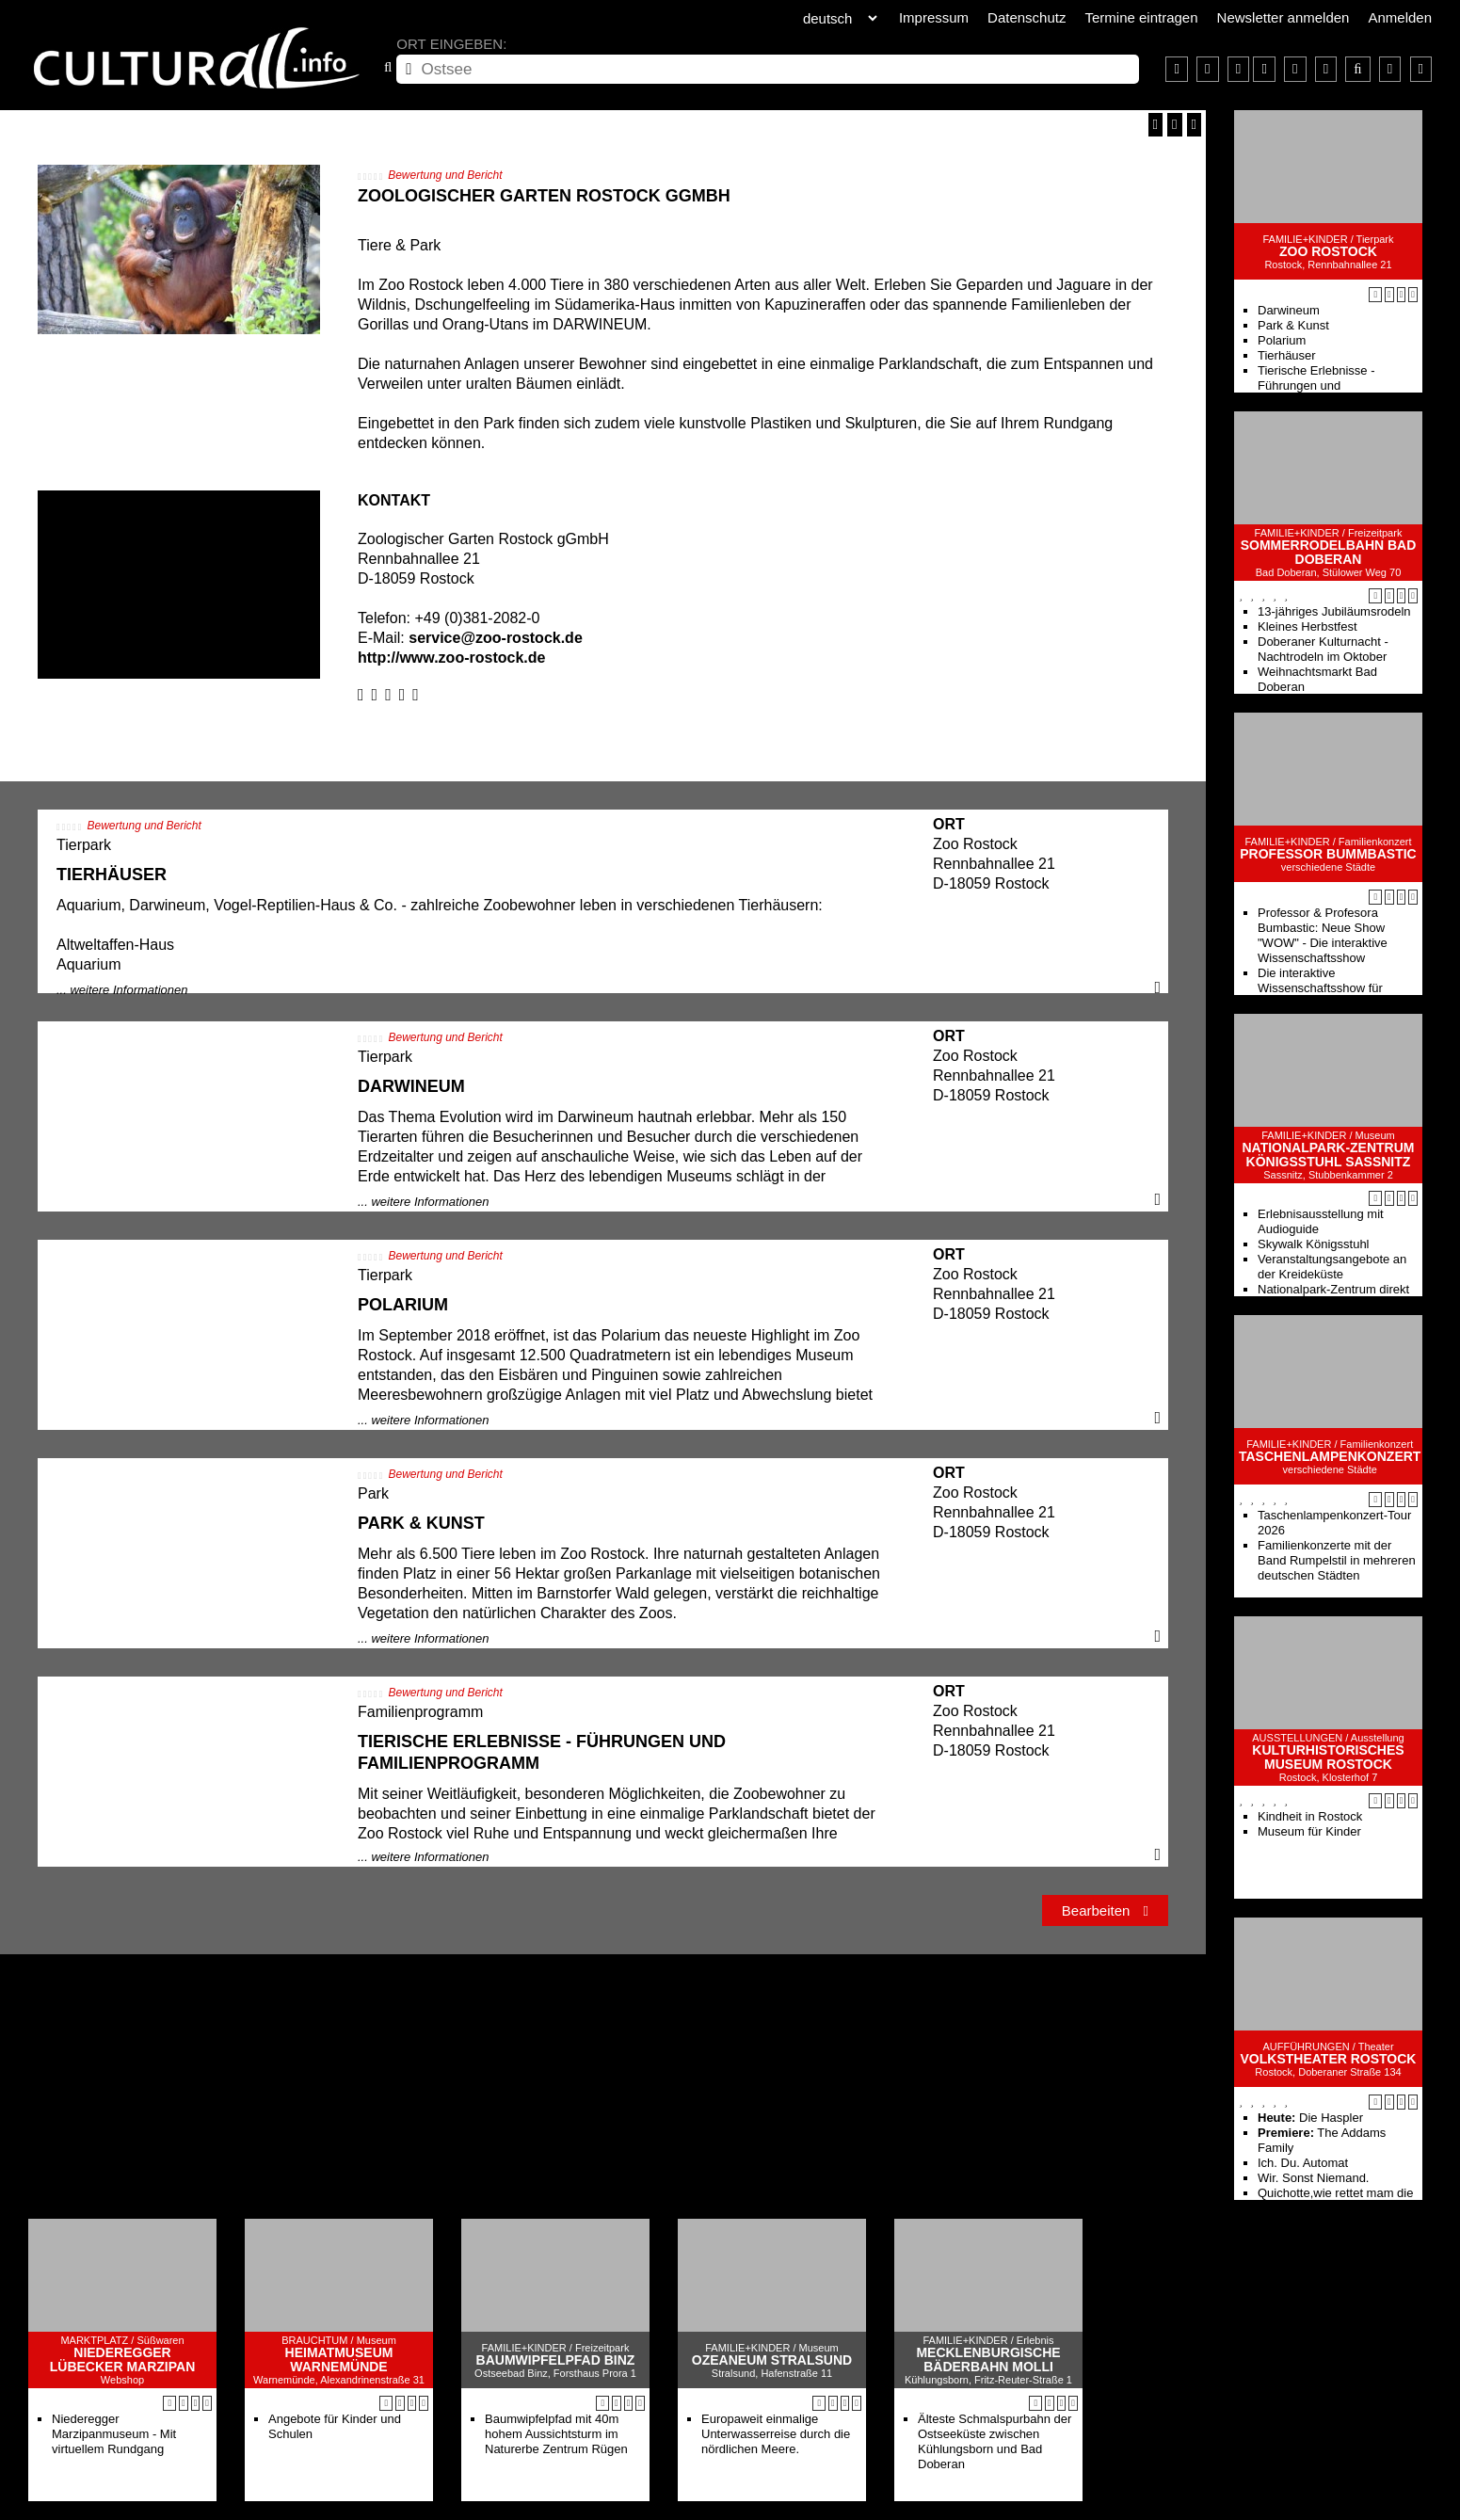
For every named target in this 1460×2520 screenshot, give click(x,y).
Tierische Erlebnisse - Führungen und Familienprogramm (1316, 385)
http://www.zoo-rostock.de (451, 658)
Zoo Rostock (1328, 252)
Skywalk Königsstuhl (1314, 1244)
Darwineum (1289, 310)
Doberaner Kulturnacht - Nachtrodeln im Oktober (1323, 649)
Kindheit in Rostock (1310, 1816)
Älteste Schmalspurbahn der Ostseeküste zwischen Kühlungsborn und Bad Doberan (994, 2441)
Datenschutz (1026, 17)
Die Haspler (1310, 2118)
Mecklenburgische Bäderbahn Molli (988, 2360)
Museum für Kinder (1309, 1831)
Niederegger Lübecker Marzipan (123, 2360)
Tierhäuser (1287, 355)
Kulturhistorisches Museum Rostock (1328, 1757)
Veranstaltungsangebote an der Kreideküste (1332, 1266)
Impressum (934, 17)
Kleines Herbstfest (1307, 626)
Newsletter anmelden (1283, 17)
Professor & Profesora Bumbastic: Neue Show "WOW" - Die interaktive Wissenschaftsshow (1323, 935)
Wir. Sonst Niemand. (1314, 2178)
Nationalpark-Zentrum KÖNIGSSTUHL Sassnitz (1328, 1155)
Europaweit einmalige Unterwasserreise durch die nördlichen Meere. (775, 2434)
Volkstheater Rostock (1329, 2059)
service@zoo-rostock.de (496, 638)
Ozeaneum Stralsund (772, 2360)
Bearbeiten (1105, 1910)
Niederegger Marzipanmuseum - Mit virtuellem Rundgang (114, 2434)
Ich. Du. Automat (1303, 2163)
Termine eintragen (1140, 17)
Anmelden (1400, 17)
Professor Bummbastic (1328, 854)
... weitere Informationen (121, 990)
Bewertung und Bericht (445, 175)
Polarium (1282, 340)
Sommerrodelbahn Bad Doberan (1329, 552)
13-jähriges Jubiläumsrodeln (1334, 611)
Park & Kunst (1293, 325)
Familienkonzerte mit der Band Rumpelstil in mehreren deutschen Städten (1337, 1560)
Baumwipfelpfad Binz (555, 2360)
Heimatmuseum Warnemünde (339, 2360)
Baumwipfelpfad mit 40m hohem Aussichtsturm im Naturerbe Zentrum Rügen (556, 2434)
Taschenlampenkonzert (1329, 1457)
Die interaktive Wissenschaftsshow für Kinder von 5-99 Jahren (1321, 988)
